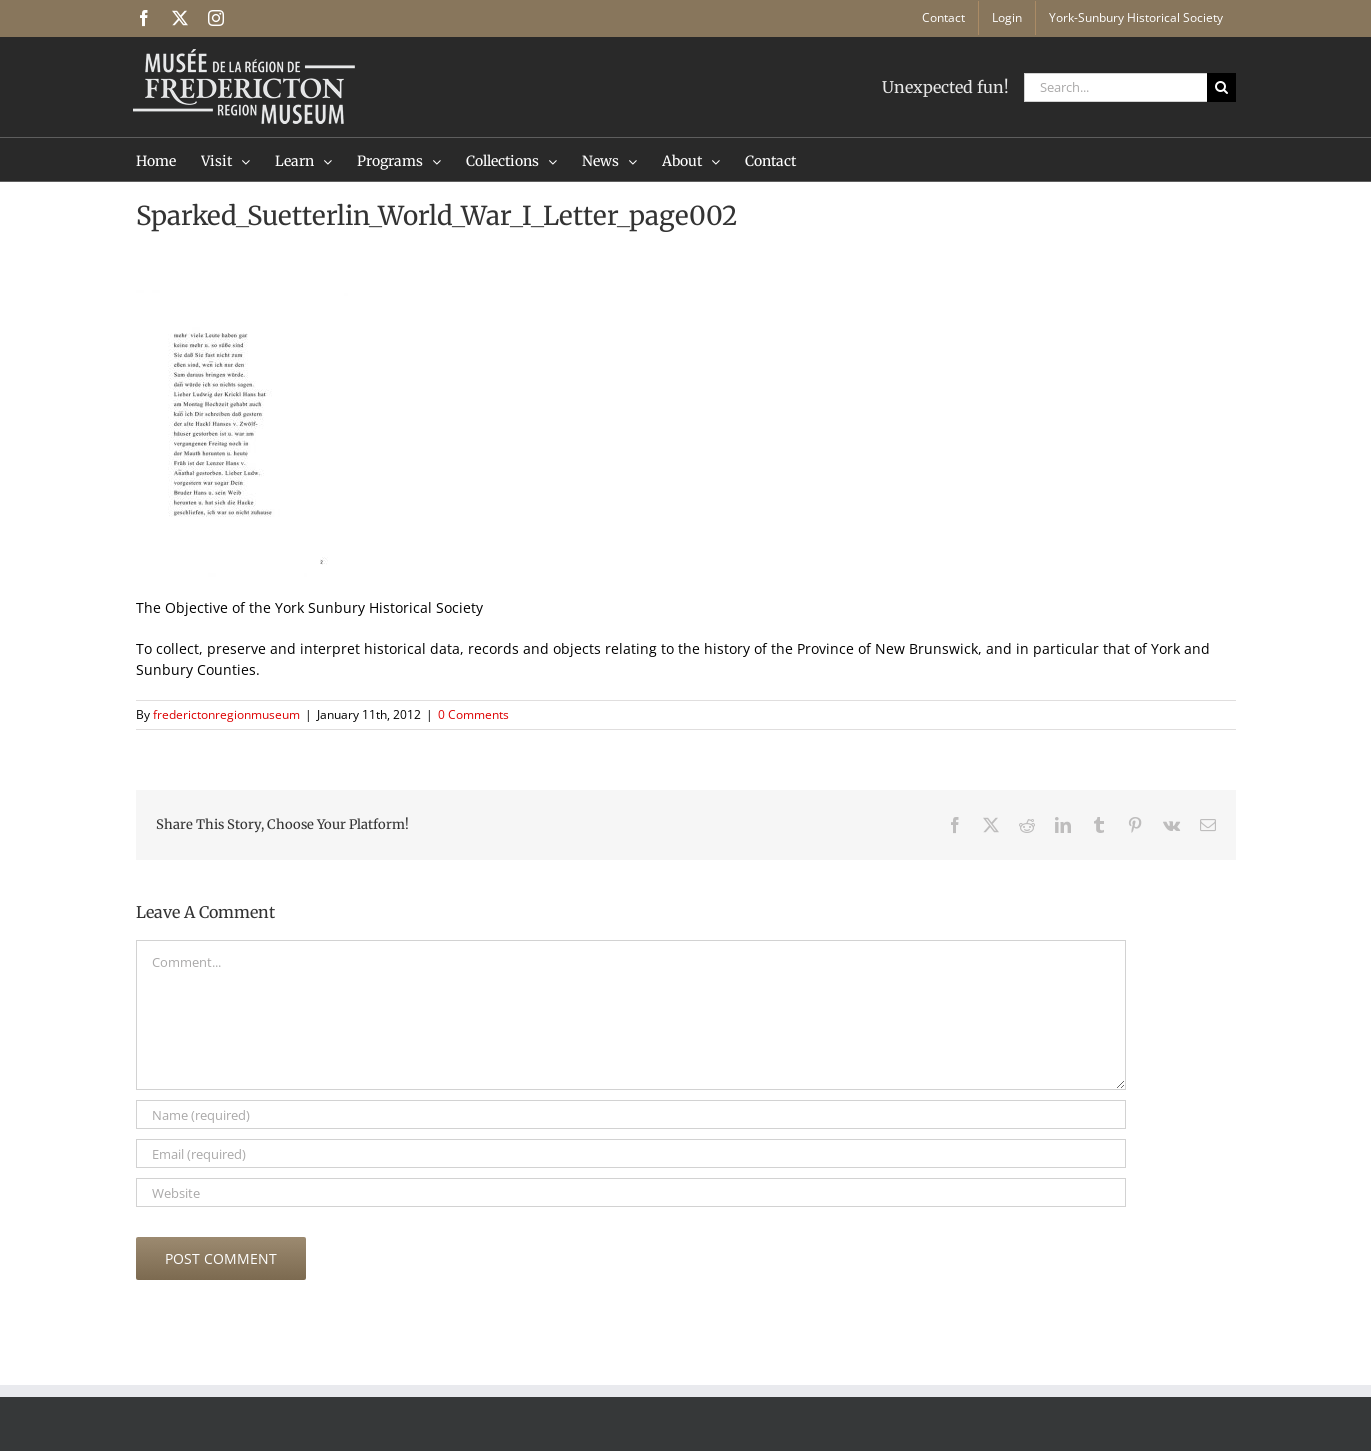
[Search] (1221, 87)
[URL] (631, 1192)
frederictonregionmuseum (226, 714)
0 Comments (473, 714)
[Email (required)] (631, 1153)
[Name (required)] (631, 1114)
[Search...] (1115, 87)
